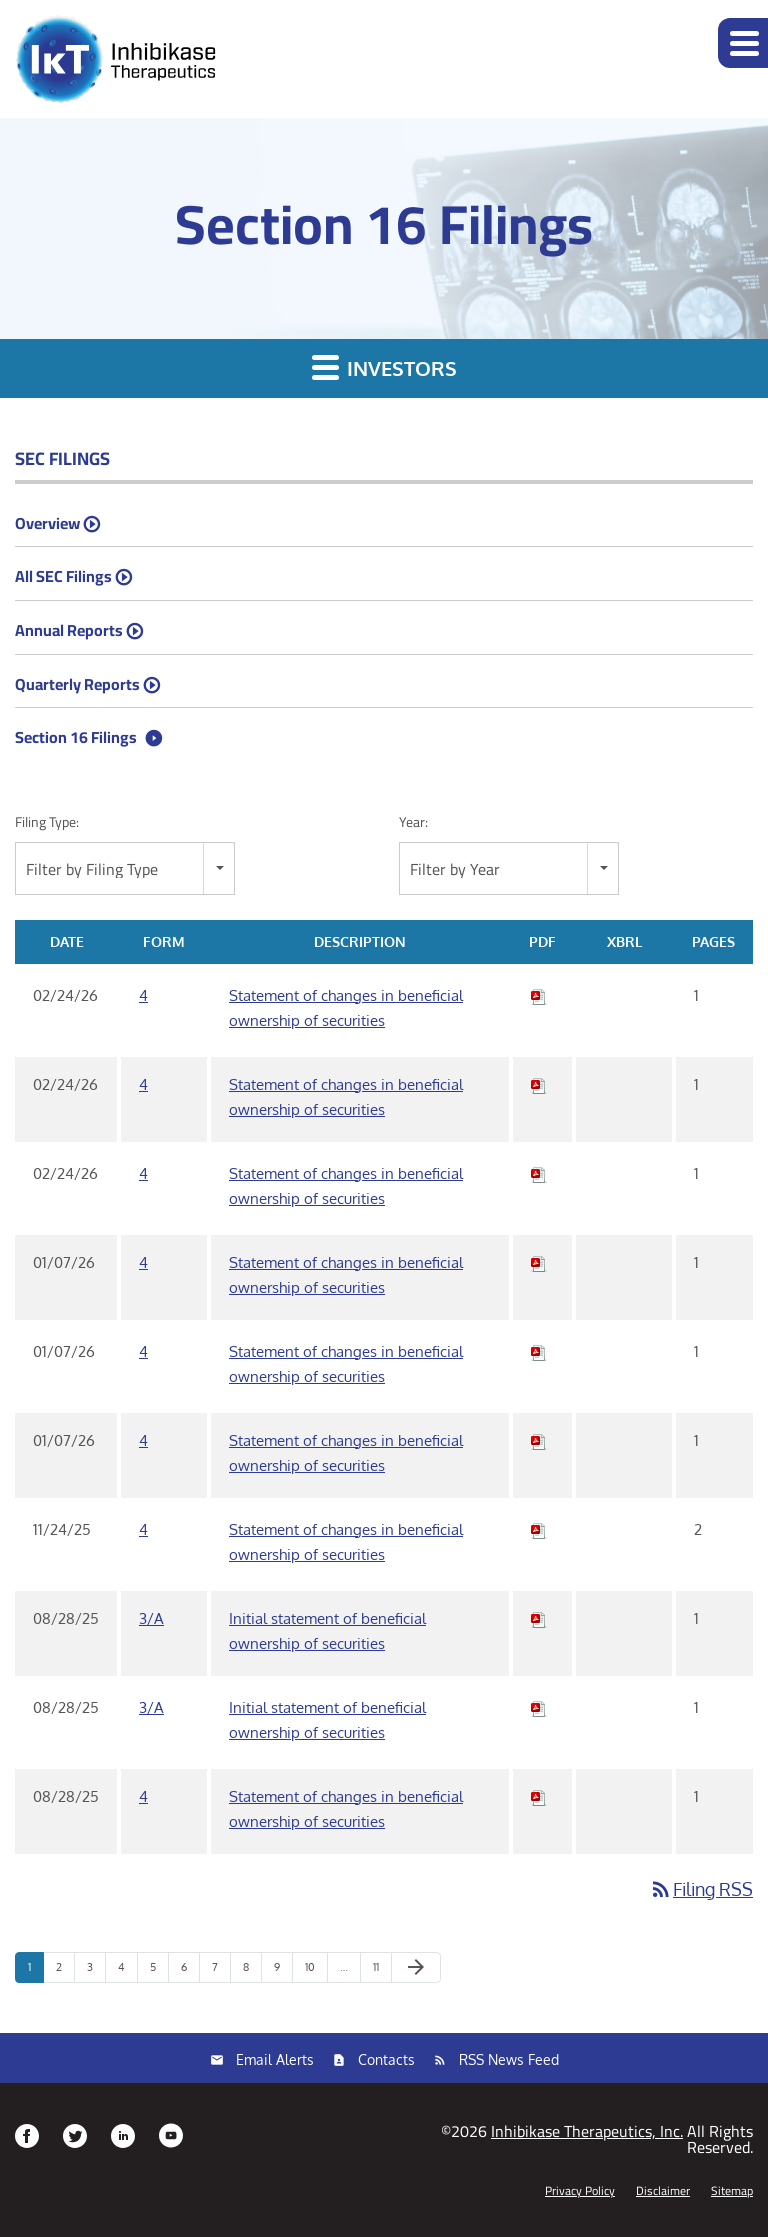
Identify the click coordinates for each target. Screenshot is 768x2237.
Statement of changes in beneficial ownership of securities (346, 1008)
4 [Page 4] (127, 1971)
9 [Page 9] (283, 1971)
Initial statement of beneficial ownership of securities (327, 1631)
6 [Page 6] (190, 1971)
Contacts (386, 2059)
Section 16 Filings (76, 737)
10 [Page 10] (316, 1971)
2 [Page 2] (65, 1971)
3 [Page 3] (96, 1971)
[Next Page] (416, 1968)
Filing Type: (47, 822)
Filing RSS (701, 1889)
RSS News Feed (509, 2059)
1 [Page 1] (35, 1971)
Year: (413, 822)
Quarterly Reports (77, 684)
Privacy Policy (580, 2191)
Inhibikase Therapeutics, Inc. (587, 2131)
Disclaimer (663, 2191)
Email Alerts (275, 2059)
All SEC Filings (63, 576)
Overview (47, 523)
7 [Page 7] (221, 1971)
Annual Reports (69, 630)
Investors (384, 367)
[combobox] (125, 868)
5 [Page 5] (159, 1971)
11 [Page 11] (382, 1971)
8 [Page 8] (252, 1971)
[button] (743, 43)
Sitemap (732, 2191)
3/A (151, 1618)
